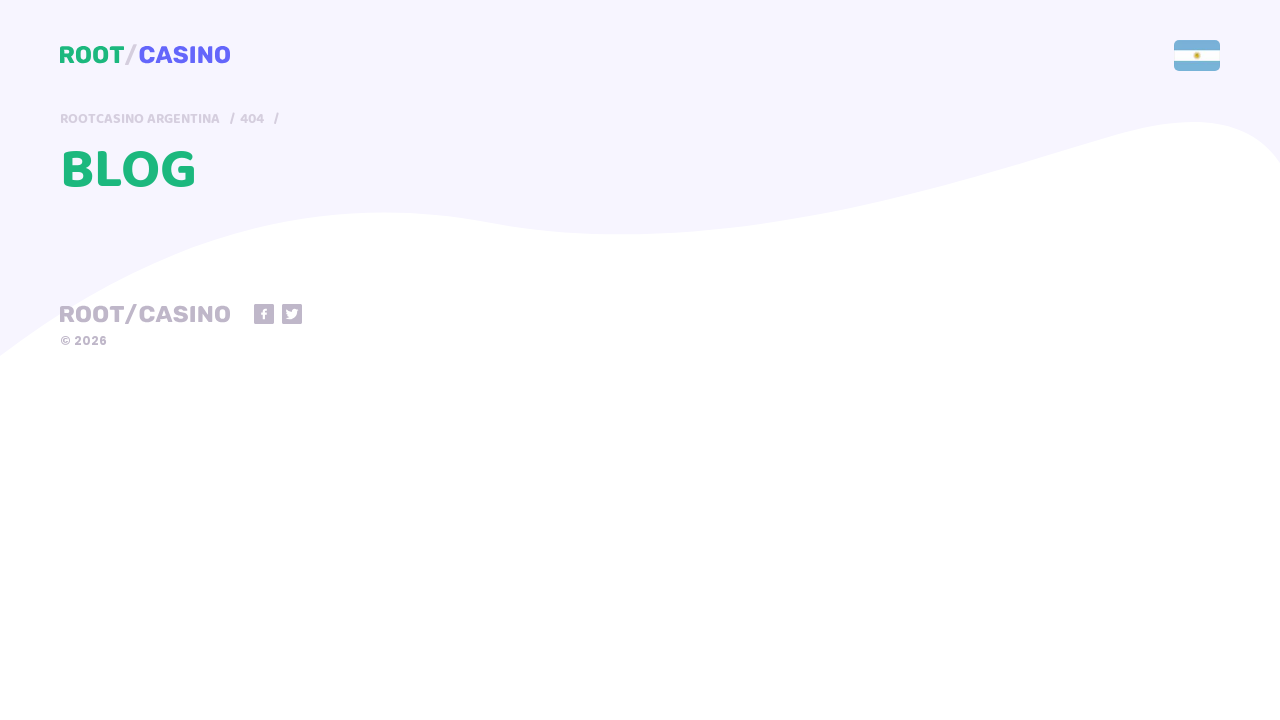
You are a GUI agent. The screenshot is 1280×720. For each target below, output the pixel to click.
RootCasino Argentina (140, 119)
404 (252, 119)
